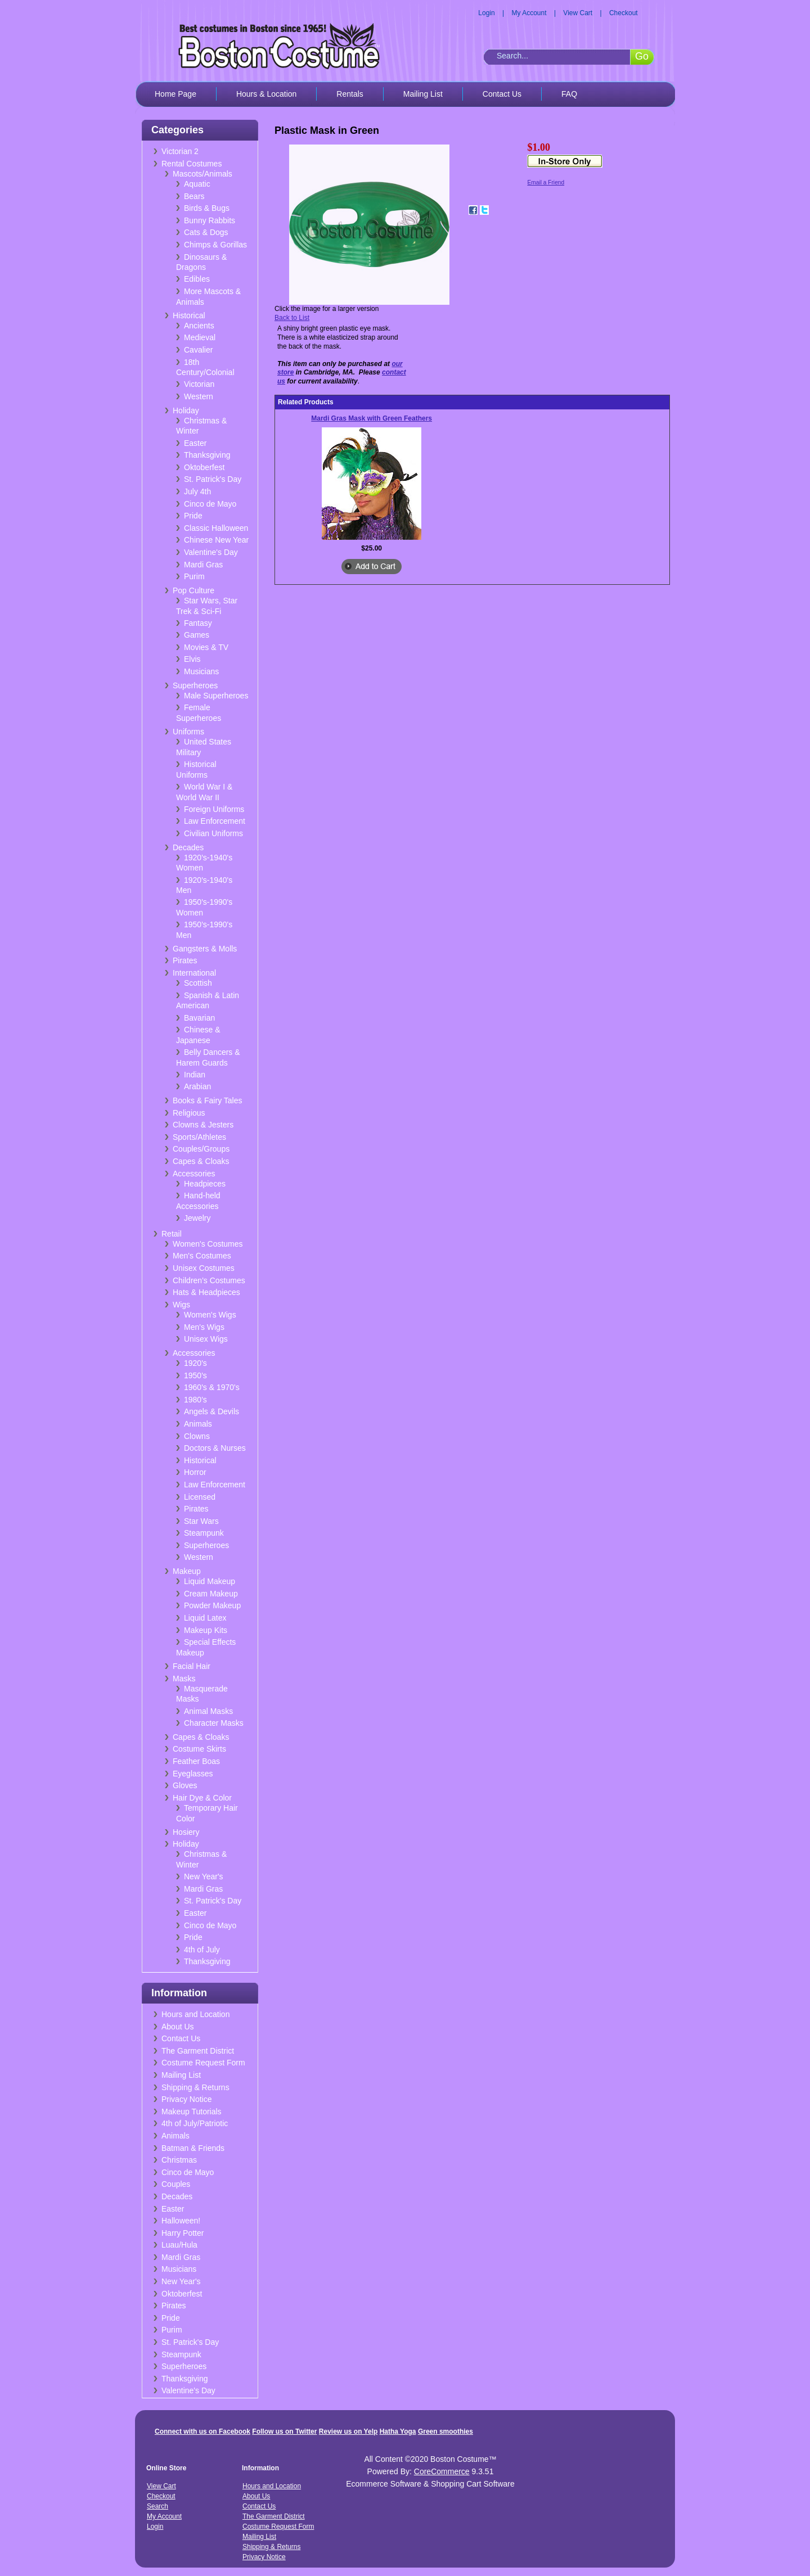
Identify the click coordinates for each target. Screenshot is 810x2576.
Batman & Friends (192, 2148)
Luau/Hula (179, 2244)
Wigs (181, 1304)
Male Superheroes (216, 695)
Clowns (197, 1436)
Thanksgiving (207, 454)
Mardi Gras (203, 564)
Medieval (199, 337)
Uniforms (188, 731)
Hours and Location (195, 2014)
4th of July (202, 1949)
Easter (195, 443)
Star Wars (201, 1521)
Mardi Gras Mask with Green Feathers (371, 418)
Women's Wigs (210, 1314)
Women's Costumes (208, 1243)
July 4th (197, 491)
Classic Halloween (216, 528)
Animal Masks (208, 1711)
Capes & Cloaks (201, 1161)
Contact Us (502, 93)
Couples (175, 2184)
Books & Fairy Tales (207, 1100)
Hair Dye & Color (202, 1797)
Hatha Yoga (398, 2431)
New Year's (203, 1876)
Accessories (194, 1173)
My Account (529, 13)
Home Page (175, 93)
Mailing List (423, 93)
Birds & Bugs (207, 208)
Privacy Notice (186, 2099)
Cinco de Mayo (210, 503)
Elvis (192, 659)
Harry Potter (182, 2232)
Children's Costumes (209, 1280)
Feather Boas (196, 1761)
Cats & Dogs (206, 232)
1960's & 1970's (212, 1387)
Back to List (291, 318)
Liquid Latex (205, 1617)
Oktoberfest (204, 467)
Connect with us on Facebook (202, 2431)
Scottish (198, 982)
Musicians (201, 671)
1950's (195, 1375)
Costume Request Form (203, 2062)
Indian (194, 1074)
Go (642, 56)
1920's (195, 1363)
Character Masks (214, 1722)
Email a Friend (545, 182)
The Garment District (197, 2050)
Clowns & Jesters (203, 1124)
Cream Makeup (211, 1593)
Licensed (199, 1496)
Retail (171, 1233)
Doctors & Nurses (215, 1447)
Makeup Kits (205, 1630)
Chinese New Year (216, 539)
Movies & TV (206, 647)
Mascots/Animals (202, 173)
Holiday (186, 410)
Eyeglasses (193, 1773)
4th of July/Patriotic (194, 2123)
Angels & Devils (211, 1411)
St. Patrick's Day (212, 479)
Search (157, 2506)
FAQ (569, 93)
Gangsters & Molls (205, 948)
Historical (189, 315)
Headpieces (205, 1183)
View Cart (577, 13)
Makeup (187, 1571)
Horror (195, 1472)
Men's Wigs (204, 1327)
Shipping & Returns (195, 2087)
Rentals (349, 93)
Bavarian (199, 1017)
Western (198, 396)
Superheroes (195, 685)
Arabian (197, 1086)
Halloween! (180, 2220)
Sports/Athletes (199, 1137)
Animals (198, 1423)
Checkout (623, 13)
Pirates (185, 960)
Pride (193, 515)
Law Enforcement (214, 820)
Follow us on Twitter (284, 2431)
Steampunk (204, 1532)
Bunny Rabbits (209, 220)
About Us (177, 2026)
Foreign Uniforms (214, 809)
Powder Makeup (212, 1605)
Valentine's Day (211, 552)
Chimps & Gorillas (215, 244)
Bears (194, 196)
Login (486, 13)
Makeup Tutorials (191, 2111)
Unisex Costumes (204, 1268)
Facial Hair (191, 1666)
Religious (189, 1112)
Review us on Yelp (348, 2431)
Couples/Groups (201, 1148)
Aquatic (197, 183)
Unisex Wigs (206, 1338)
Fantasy (198, 623)
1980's (195, 1399)
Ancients (199, 325)
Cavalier (198, 349)
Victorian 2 (180, 151)
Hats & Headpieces (206, 1292)
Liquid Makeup (209, 1581)
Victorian (199, 384)
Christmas (179, 2159)
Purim (194, 576)
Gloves (185, 1785)
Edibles (197, 278)
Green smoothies (445, 2431)
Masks (184, 1678)
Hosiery (186, 1832)
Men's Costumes (202, 1255)
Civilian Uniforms (213, 833)
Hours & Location (266, 93)
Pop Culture (193, 590)
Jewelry (197, 1217)
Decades (188, 847)
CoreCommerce (442, 2471)
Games (196, 634)
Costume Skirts (199, 1748)
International (194, 972)
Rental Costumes (191, 163)
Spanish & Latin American (207, 1000)
